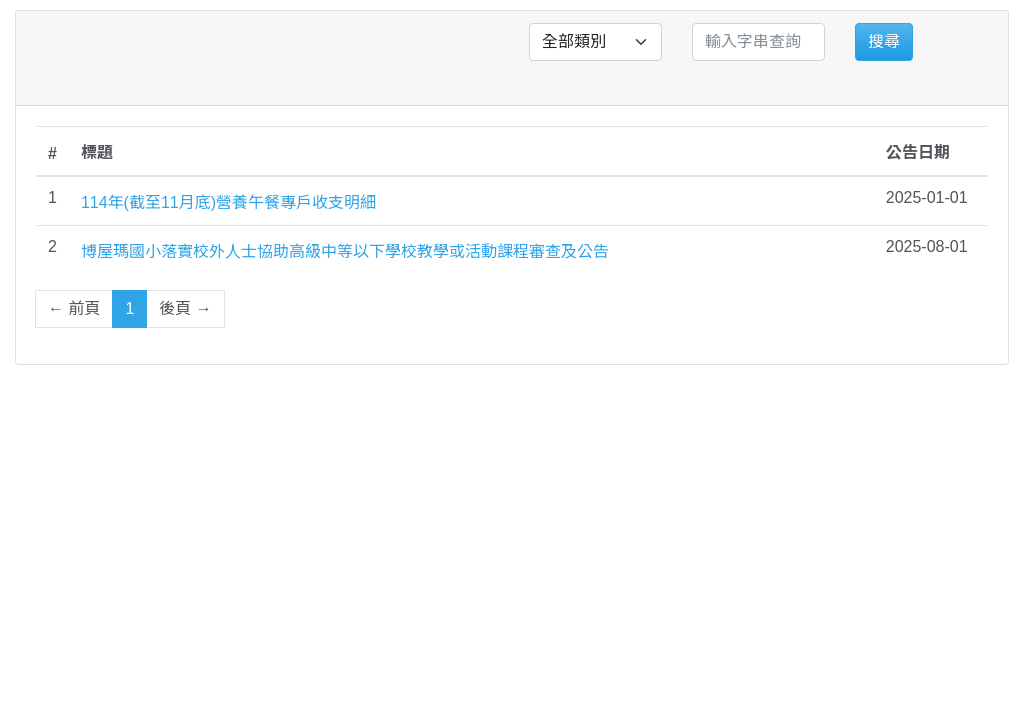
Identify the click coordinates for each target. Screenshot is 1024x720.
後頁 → (185, 308)
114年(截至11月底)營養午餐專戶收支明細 (228, 202)
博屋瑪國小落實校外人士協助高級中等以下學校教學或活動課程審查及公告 (345, 251)
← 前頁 (74, 308)
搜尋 (884, 41)
